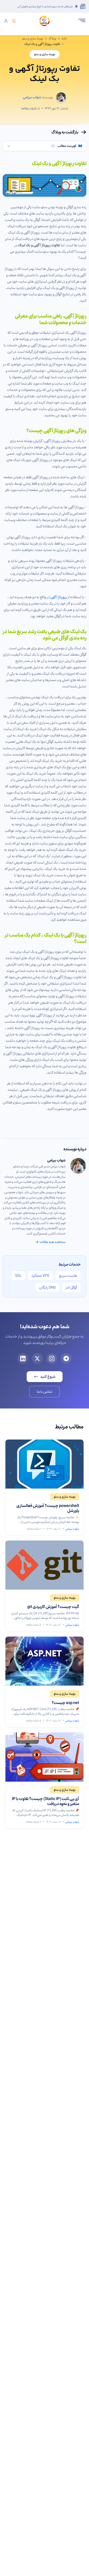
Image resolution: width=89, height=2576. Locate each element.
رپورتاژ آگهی (58, 597)
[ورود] (6, 21)
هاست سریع (68, 1275)
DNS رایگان (47, 1287)
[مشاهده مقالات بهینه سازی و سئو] (64, 1496)
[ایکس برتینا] (37, 1358)
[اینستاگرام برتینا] (51, 1358)
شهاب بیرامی (56, 1160)
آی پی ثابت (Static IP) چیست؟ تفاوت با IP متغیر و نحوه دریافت (45, 1801)
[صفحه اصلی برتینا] (44, 20)
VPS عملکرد (40, 1275)
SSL (18, 1275)
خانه (64, 38)
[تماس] (14, 21)
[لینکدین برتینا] (22, 1358)
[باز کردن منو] (81, 20)
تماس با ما (44, 1391)
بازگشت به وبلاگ (69, 132)
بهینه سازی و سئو (32, 38)
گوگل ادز (71, 1287)
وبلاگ (52, 38)
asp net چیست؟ (65, 1703)
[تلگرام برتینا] (66, 1358)
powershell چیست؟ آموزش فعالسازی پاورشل (47, 1508)
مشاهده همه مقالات (50, 1242)
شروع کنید (44, 1376)
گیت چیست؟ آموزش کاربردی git (53, 1606)
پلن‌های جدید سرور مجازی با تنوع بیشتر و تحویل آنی (45, 6)
